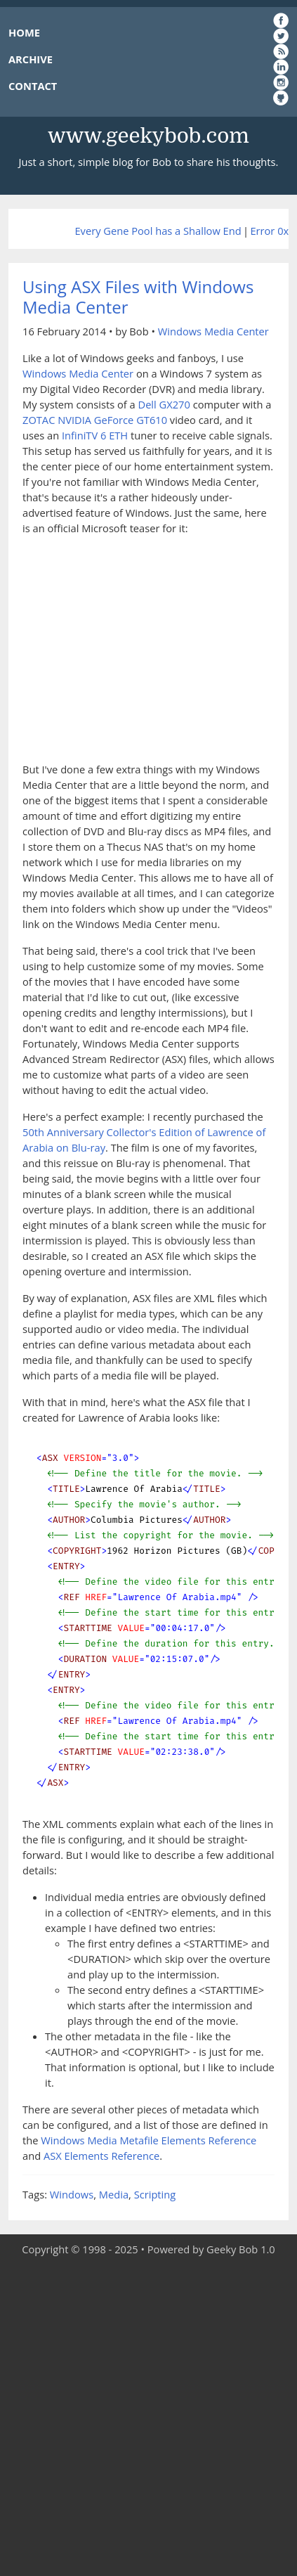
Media (113, 2194)
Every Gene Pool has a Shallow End (157, 231)
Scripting (155, 2194)
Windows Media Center (213, 331)
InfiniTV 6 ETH (95, 435)
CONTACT (32, 86)
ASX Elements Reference (101, 2156)
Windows (71, 2194)
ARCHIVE (30, 59)
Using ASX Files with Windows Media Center (137, 296)
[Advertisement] (148, 2416)
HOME (24, 32)
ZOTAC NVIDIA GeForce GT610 (94, 420)
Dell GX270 (164, 404)
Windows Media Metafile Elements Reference (148, 2140)
